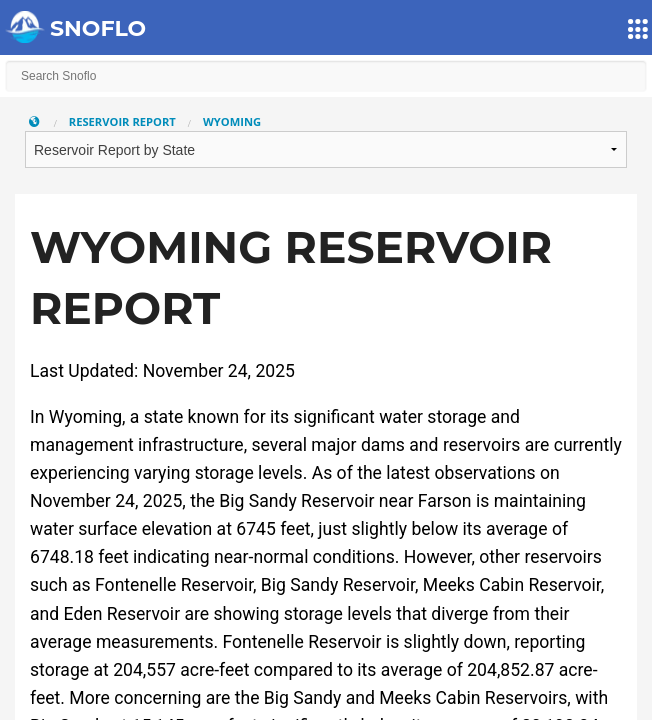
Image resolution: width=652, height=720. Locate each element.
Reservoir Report (122, 121)
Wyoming (232, 121)
